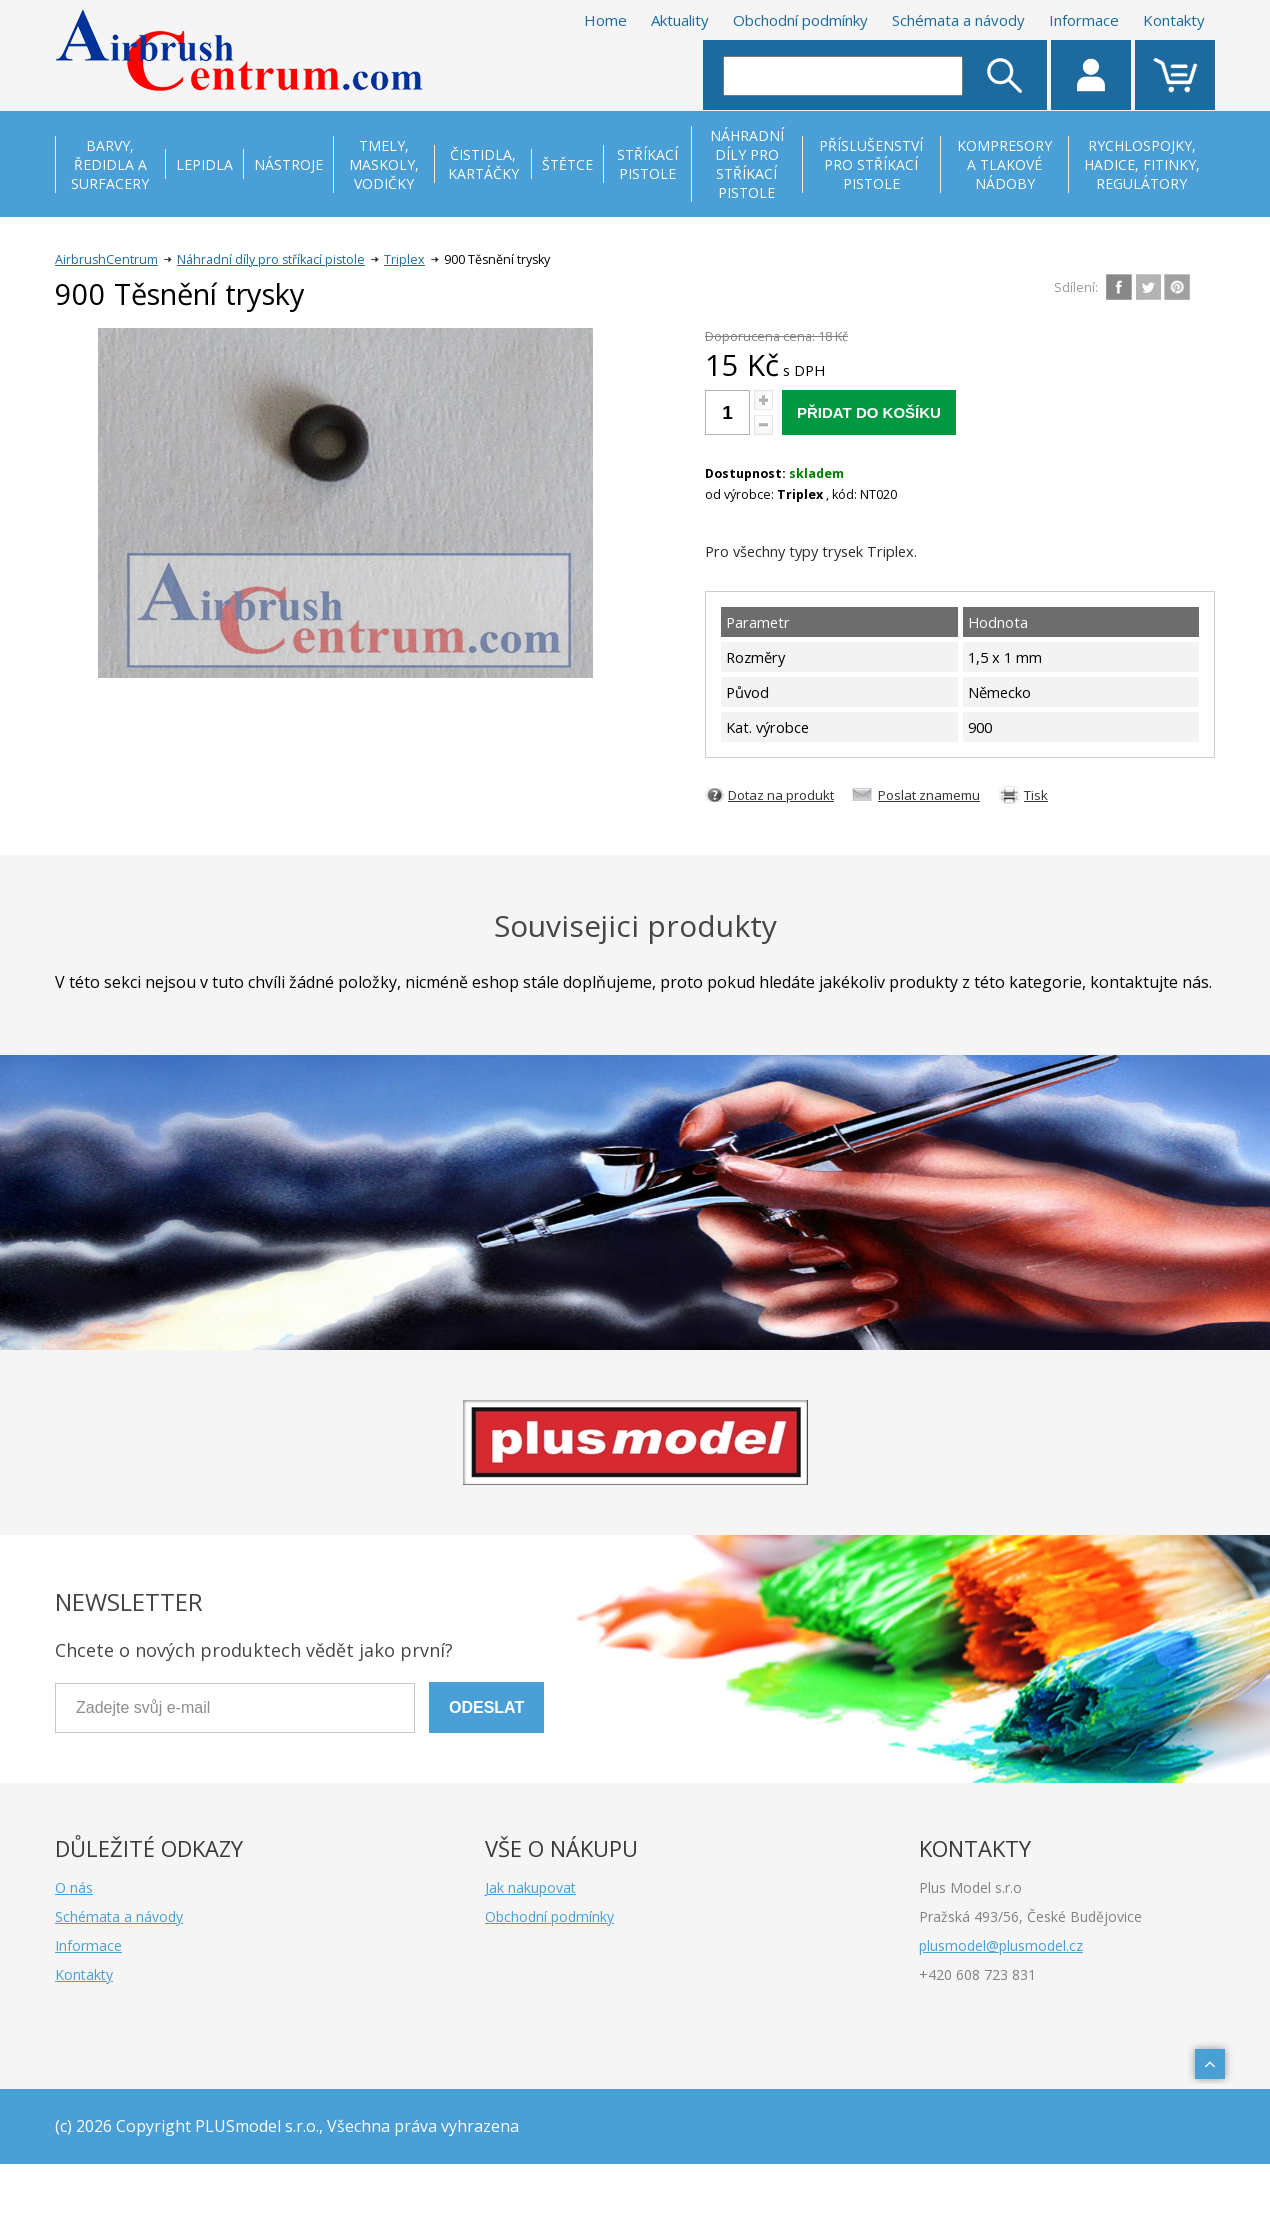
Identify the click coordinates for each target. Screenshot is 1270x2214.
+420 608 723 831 (977, 1974)
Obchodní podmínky (800, 20)
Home (605, 20)
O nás (74, 1887)
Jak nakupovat (530, 1887)
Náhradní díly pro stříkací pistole (271, 259)
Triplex (404, 259)
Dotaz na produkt (781, 795)
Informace (1084, 20)
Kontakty (1174, 20)
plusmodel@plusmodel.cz (1001, 1945)
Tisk (1036, 795)
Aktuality (680, 20)
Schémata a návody (958, 20)
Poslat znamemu (929, 795)
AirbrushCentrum (106, 259)
